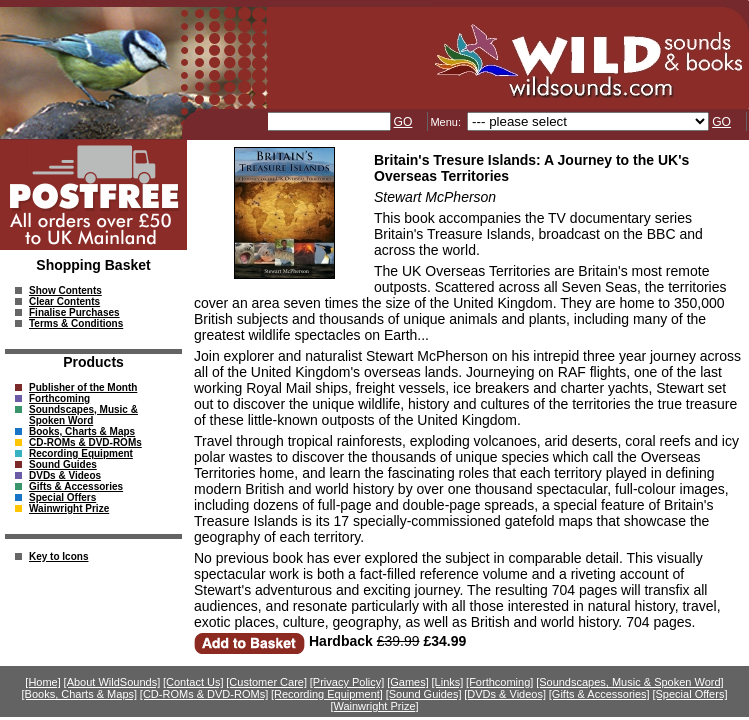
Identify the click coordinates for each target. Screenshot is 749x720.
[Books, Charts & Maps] (80, 694)
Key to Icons (58, 556)
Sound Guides (63, 464)
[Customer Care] (266, 682)
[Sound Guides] (424, 694)
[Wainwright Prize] (374, 706)
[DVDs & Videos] (505, 694)
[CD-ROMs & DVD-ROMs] (204, 694)
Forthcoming (59, 398)
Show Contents (65, 290)
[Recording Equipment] (327, 694)
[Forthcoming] (499, 682)
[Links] (448, 682)
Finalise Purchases (74, 312)
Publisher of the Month (83, 387)
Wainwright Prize (69, 508)
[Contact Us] (193, 682)
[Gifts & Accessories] (599, 694)
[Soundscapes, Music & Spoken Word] (630, 682)
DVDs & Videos (65, 475)
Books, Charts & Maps (82, 431)
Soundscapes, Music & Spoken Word (83, 415)
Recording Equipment (81, 453)
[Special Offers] (689, 694)
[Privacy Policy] (347, 682)
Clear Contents (64, 301)
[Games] (408, 682)
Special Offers (62, 497)
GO (403, 122)
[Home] (42, 682)
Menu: (447, 122)
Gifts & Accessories (76, 486)
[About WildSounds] (112, 682)
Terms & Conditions (76, 323)
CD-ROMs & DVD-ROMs (85, 442)
